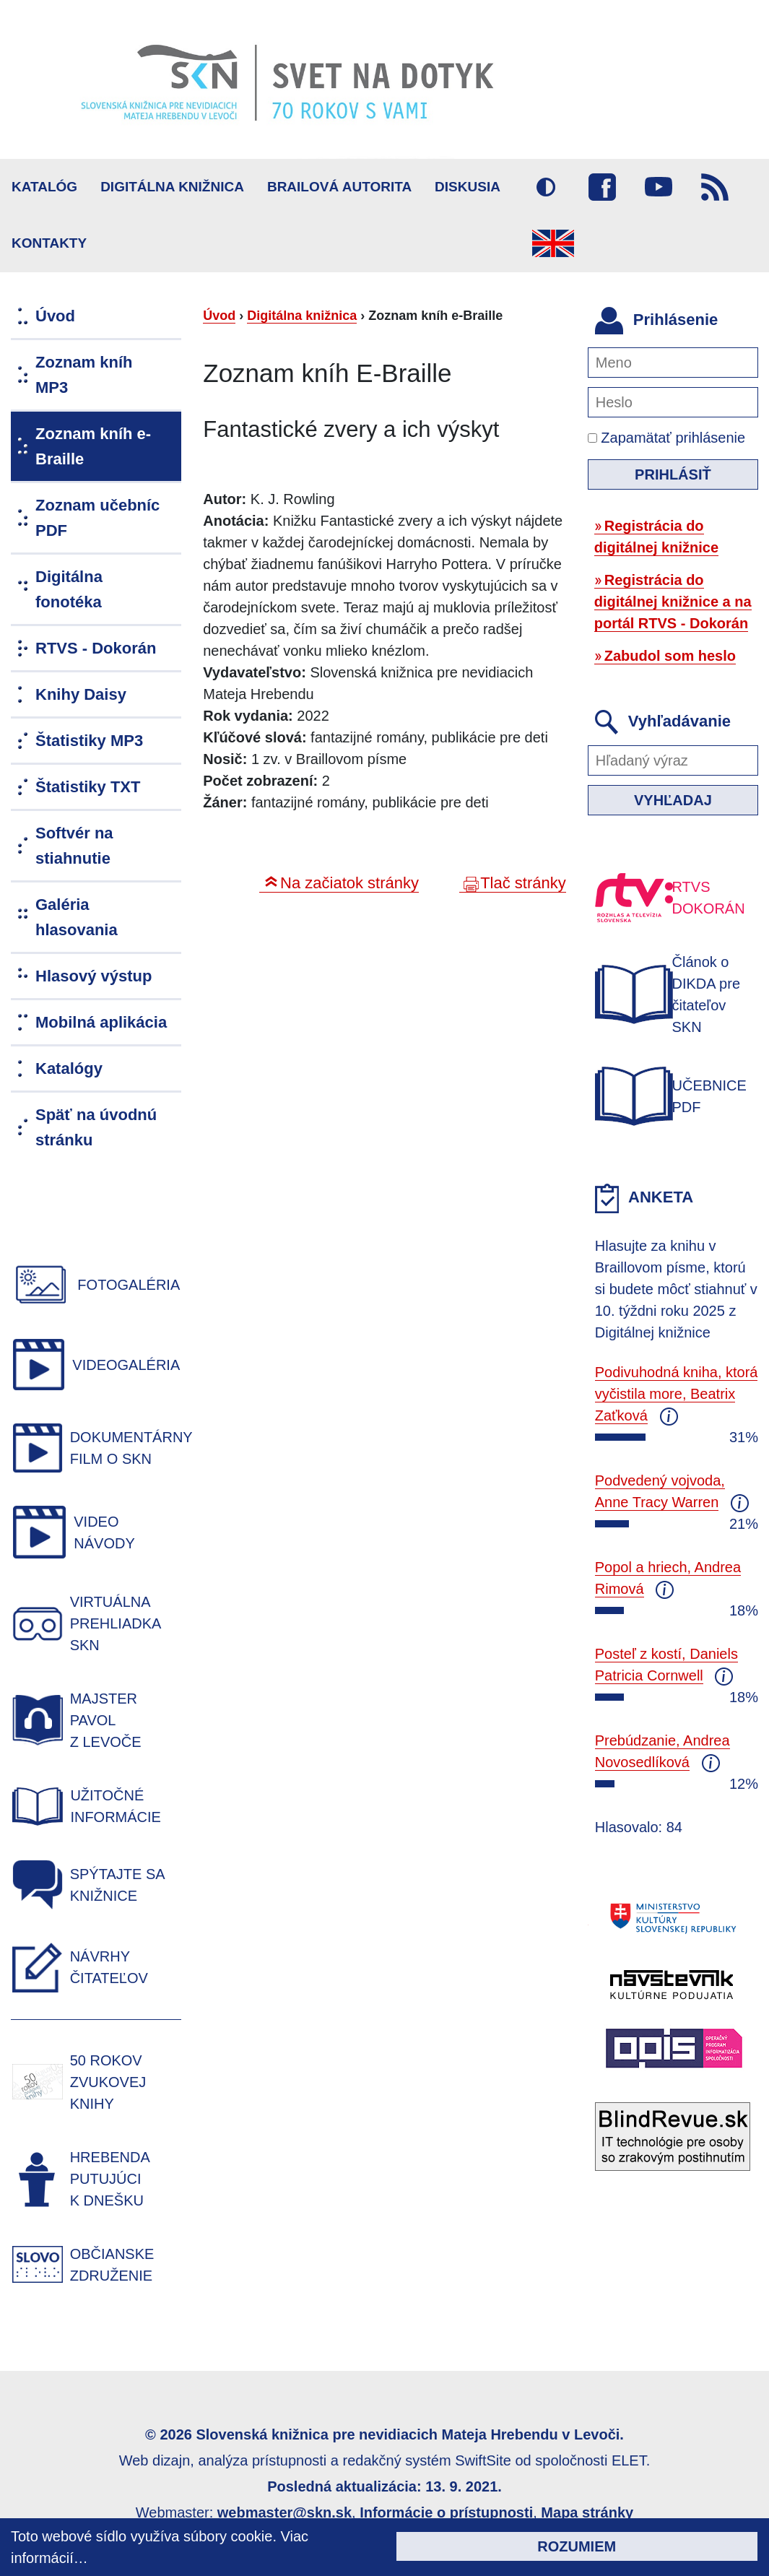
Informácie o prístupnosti (446, 2512)
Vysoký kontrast (546, 187)
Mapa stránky (587, 2512)
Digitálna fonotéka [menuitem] (69, 589)
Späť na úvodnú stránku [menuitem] (96, 1127)
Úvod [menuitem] (55, 316)
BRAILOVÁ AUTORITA (339, 186)
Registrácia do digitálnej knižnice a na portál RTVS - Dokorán (673, 601)
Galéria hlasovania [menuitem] (76, 917)
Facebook (602, 187)
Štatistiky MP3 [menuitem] (89, 741)
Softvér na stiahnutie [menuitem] (74, 845)
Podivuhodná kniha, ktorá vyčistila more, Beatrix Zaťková (676, 1393)
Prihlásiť (673, 474)
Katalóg (44, 186)
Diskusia (467, 186)
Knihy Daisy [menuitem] (80, 694)
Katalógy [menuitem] (69, 1068)
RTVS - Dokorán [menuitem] (95, 648)
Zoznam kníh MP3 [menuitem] (83, 374)
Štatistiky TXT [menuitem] (87, 787)
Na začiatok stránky (349, 883)
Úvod (219, 315)
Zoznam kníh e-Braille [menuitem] (93, 446)
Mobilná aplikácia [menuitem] (101, 1022)
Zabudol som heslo (670, 656)
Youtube (658, 187)
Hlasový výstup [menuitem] (93, 976)
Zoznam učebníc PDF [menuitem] (97, 517)
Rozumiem (576, 2546)
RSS (715, 187)
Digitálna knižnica (172, 186)
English (553, 243)
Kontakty (49, 243)
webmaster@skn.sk (284, 2512)
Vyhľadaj (673, 800)
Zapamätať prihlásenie (666, 438)
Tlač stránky (523, 883)
